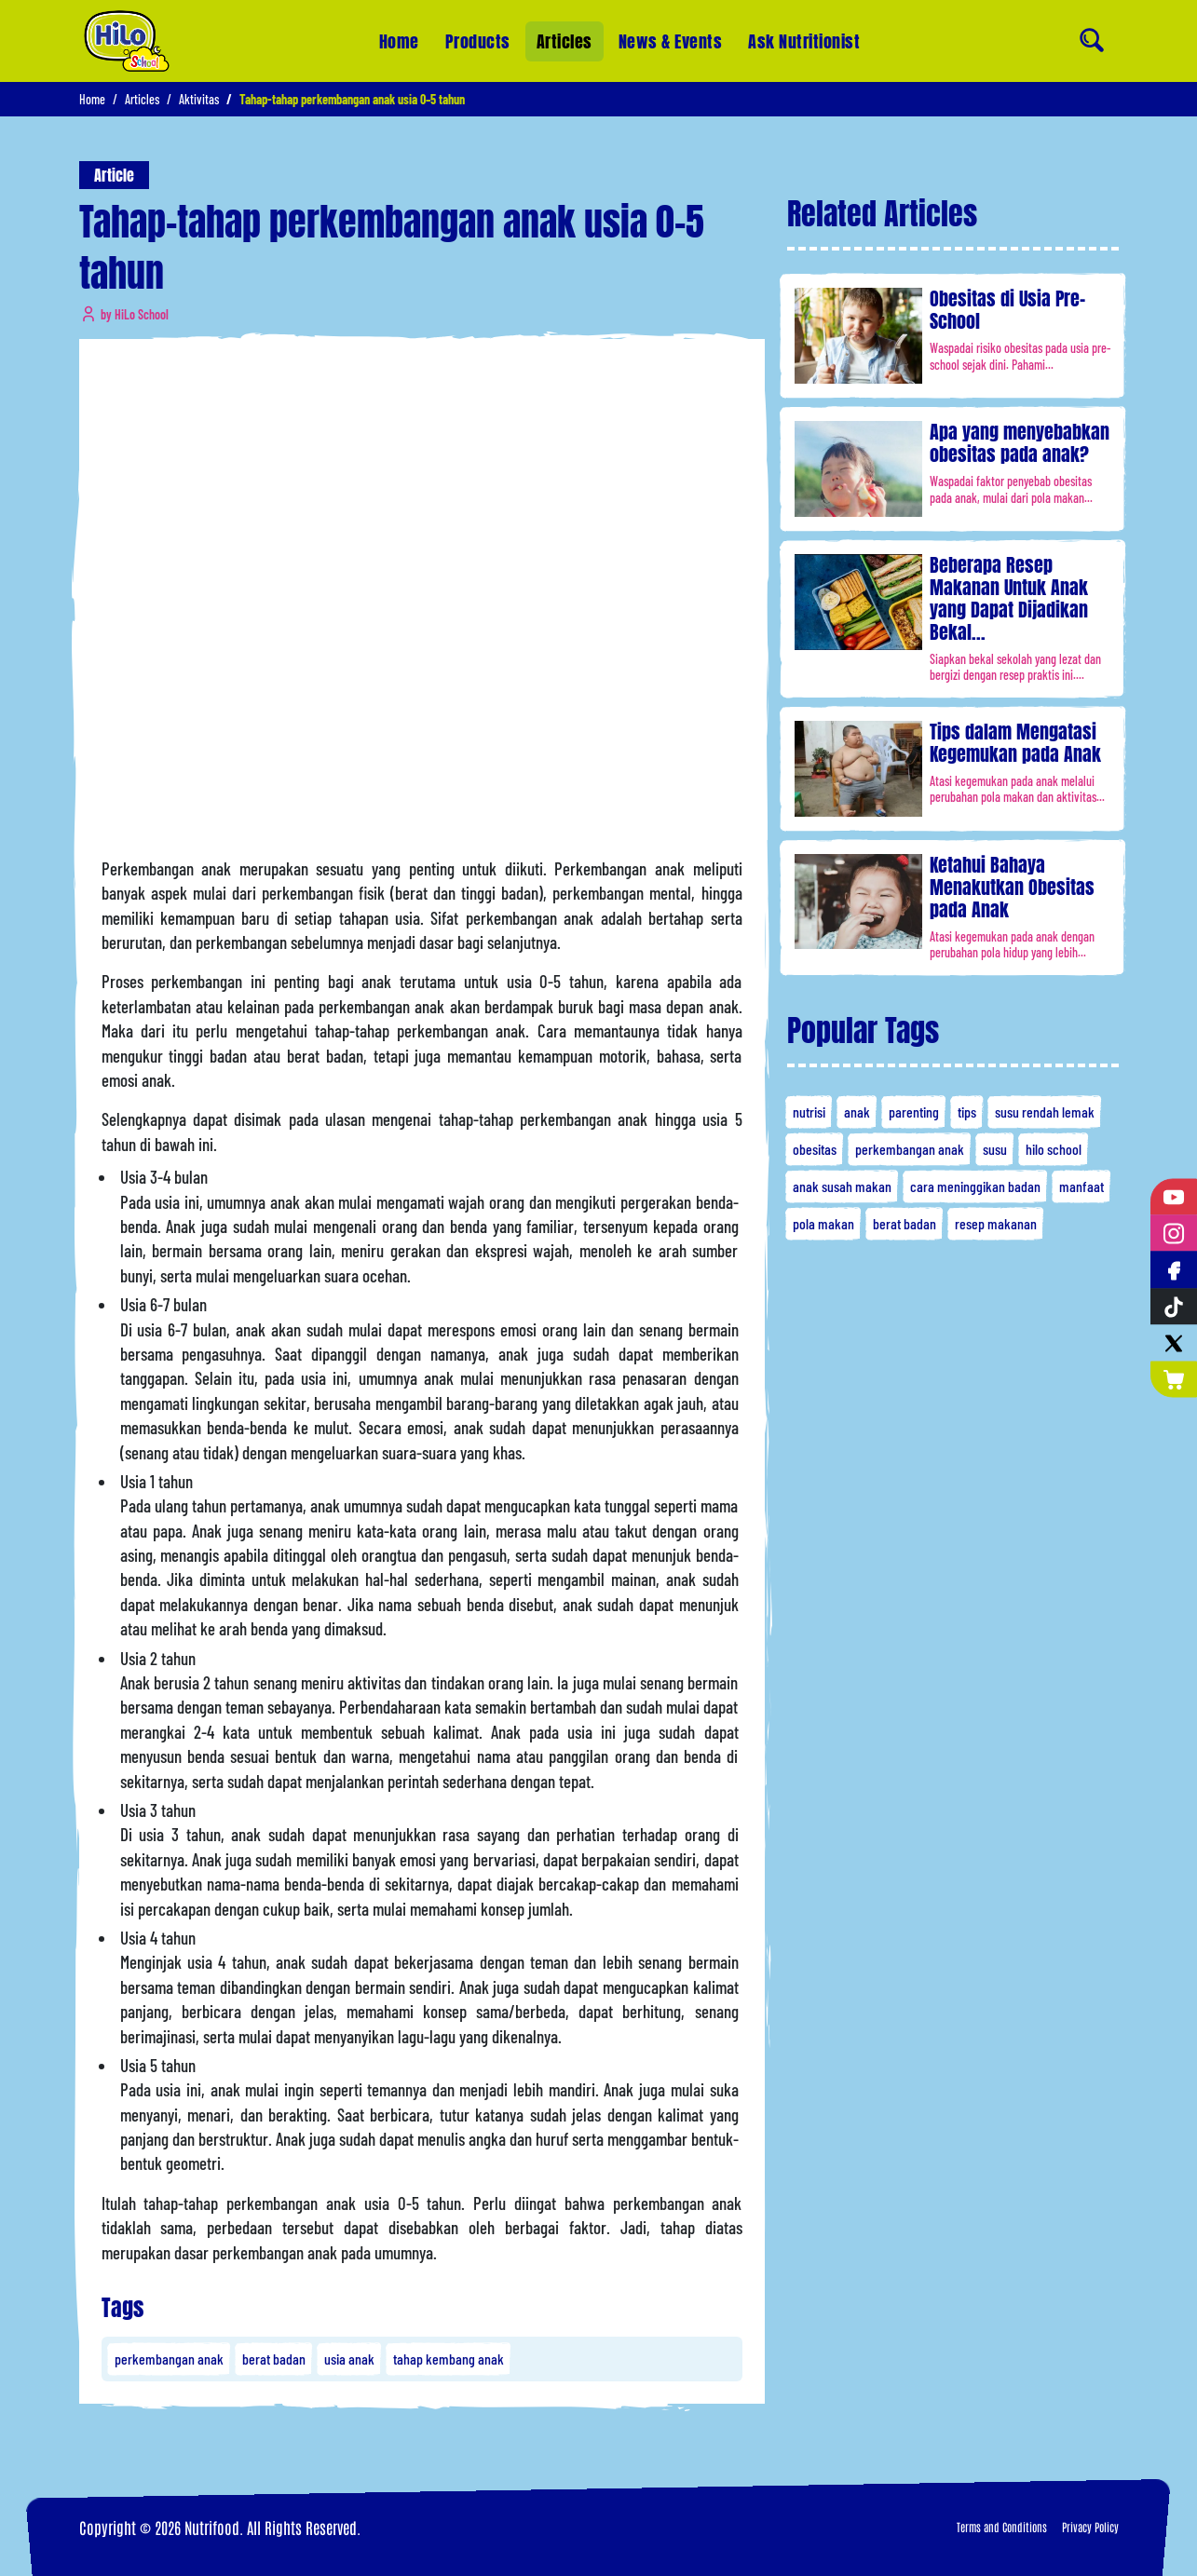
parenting (914, 1111)
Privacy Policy (1090, 2526)
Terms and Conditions (1002, 2526)
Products (477, 41)
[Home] (127, 41)
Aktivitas (199, 99)
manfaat (1081, 1186)
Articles (564, 41)
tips (967, 1111)
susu (995, 1149)
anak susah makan (842, 1186)
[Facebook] (1173, 1270)
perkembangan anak (169, 2358)
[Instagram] (1173, 1233)
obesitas (815, 1149)
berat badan (274, 2358)
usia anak (349, 2358)
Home (399, 41)
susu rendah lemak (1045, 1111)
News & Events (671, 37)
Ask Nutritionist (804, 22)
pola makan (823, 1223)
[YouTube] (1173, 1197)
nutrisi (809, 1111)
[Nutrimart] (1173, 1379)
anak (857, 1111)
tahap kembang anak (448, 2358)
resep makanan (996, 1223)
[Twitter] (1173, 1342)
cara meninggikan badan (975, 1186)
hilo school (1053, 1149)
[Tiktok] (1173, 1306)
